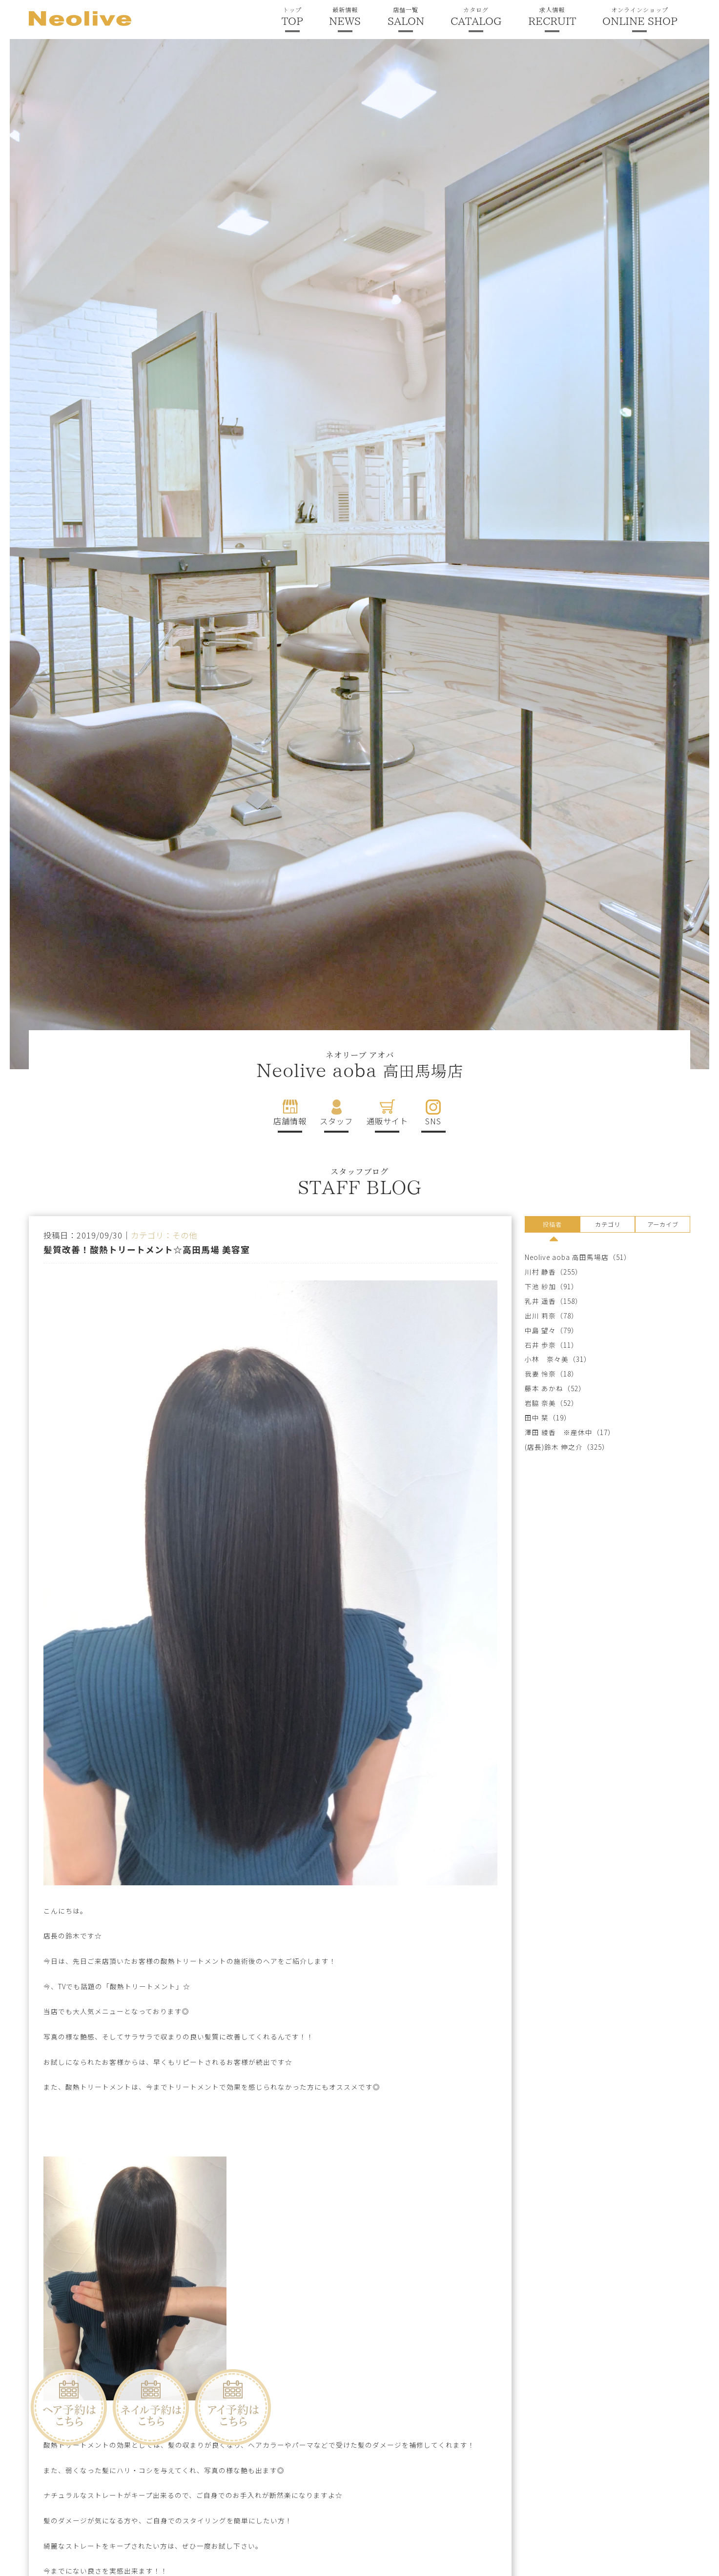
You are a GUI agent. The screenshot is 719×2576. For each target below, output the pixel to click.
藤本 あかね (544, 1388)
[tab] (552, 1226)
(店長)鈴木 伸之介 (554, 1447)
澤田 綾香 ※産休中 (559, 1432)
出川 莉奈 (540, 1315)
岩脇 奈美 (540, 1403)
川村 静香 (540, 1272)
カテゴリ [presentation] (607, 1224)
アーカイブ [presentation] (662, 1224)
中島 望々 (540, 1330)
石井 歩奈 (540, 1345)
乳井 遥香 (540, 1301)
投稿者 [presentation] (552, 1224)
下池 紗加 (540, 1286)
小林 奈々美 (547, 1359)
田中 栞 (537, 1417)
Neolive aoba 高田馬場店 (567, 1257)
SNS (433, 1121)
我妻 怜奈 (540, 1373)
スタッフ (336, 1121)
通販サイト (387, 1121)
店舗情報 (290, 1121)
